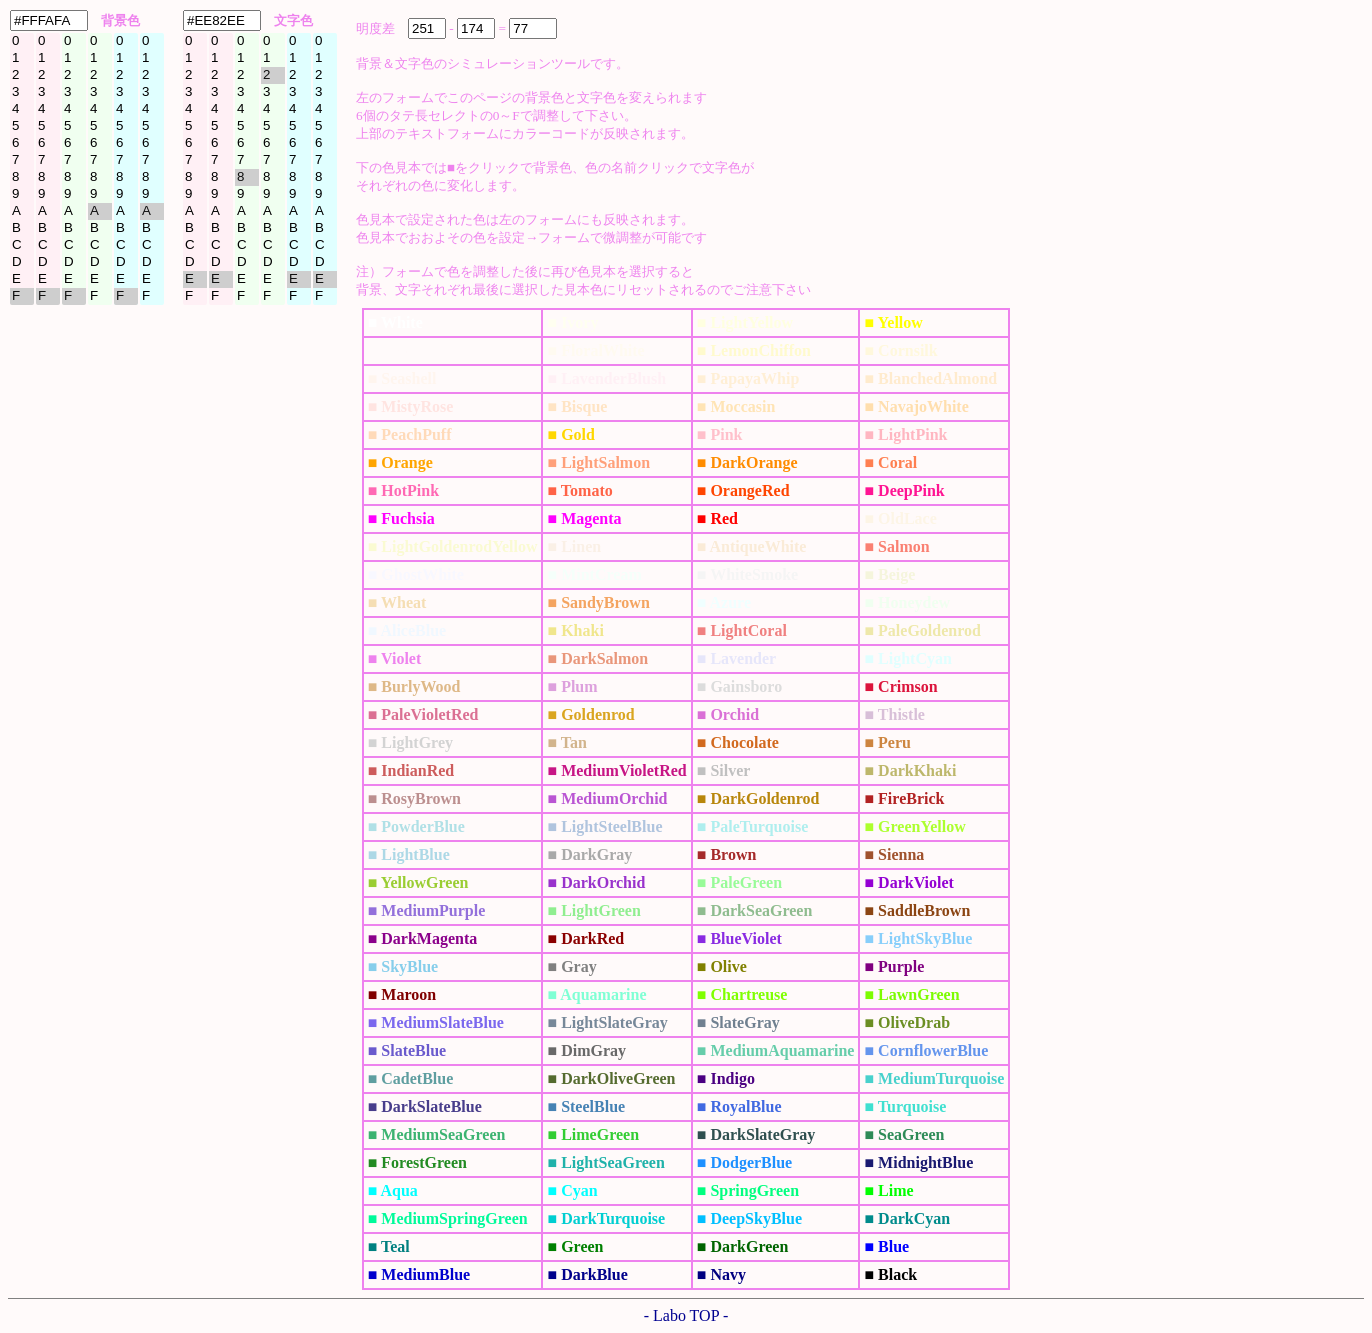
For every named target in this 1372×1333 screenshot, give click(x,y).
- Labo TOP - (686, 1315)
